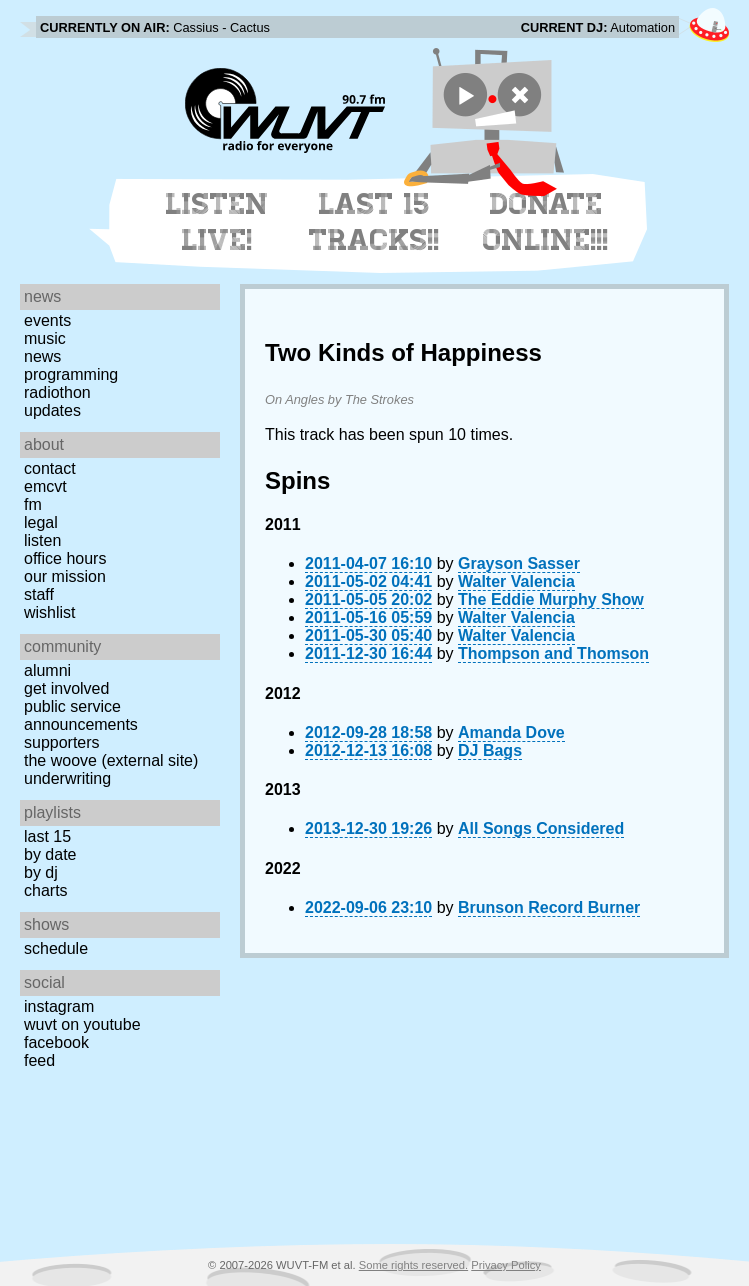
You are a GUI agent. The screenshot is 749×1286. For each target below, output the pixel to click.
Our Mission (65, 576)
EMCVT (45, 486)
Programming (71, 374)
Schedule (56, 948)
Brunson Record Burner (549, 907)
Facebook (56, 1042)
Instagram (59, 1006)
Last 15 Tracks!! (374, 222)
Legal (41, 522)
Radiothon (57, 392)
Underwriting (67, 778)
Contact (50, 468)
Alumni (47, 670)
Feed (39, 1060)
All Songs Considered (541, 828)
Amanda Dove (511, 732)
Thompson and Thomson (553, 653)
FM (33, 504)
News (42, 356)
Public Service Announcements (81, 715)
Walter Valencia (516, 581)
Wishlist (50, 612)
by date (50, 854)
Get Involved (66, 688)
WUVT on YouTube (82, 1024)
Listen (42, 540)
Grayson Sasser (519, 563)
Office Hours (65, 558)
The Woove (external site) (111, 760)
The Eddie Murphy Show (551, 599)
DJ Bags (490, 750)
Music (45, 338)
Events (47, 320)
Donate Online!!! (546, 222)
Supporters (62, 742)
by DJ (41, 872)
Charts (46, 890)
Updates (52, 410)
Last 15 (47, 836)
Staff (39, 594)
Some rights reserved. (413, 1265)
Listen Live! (217, 222)
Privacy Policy (506, 1265)
